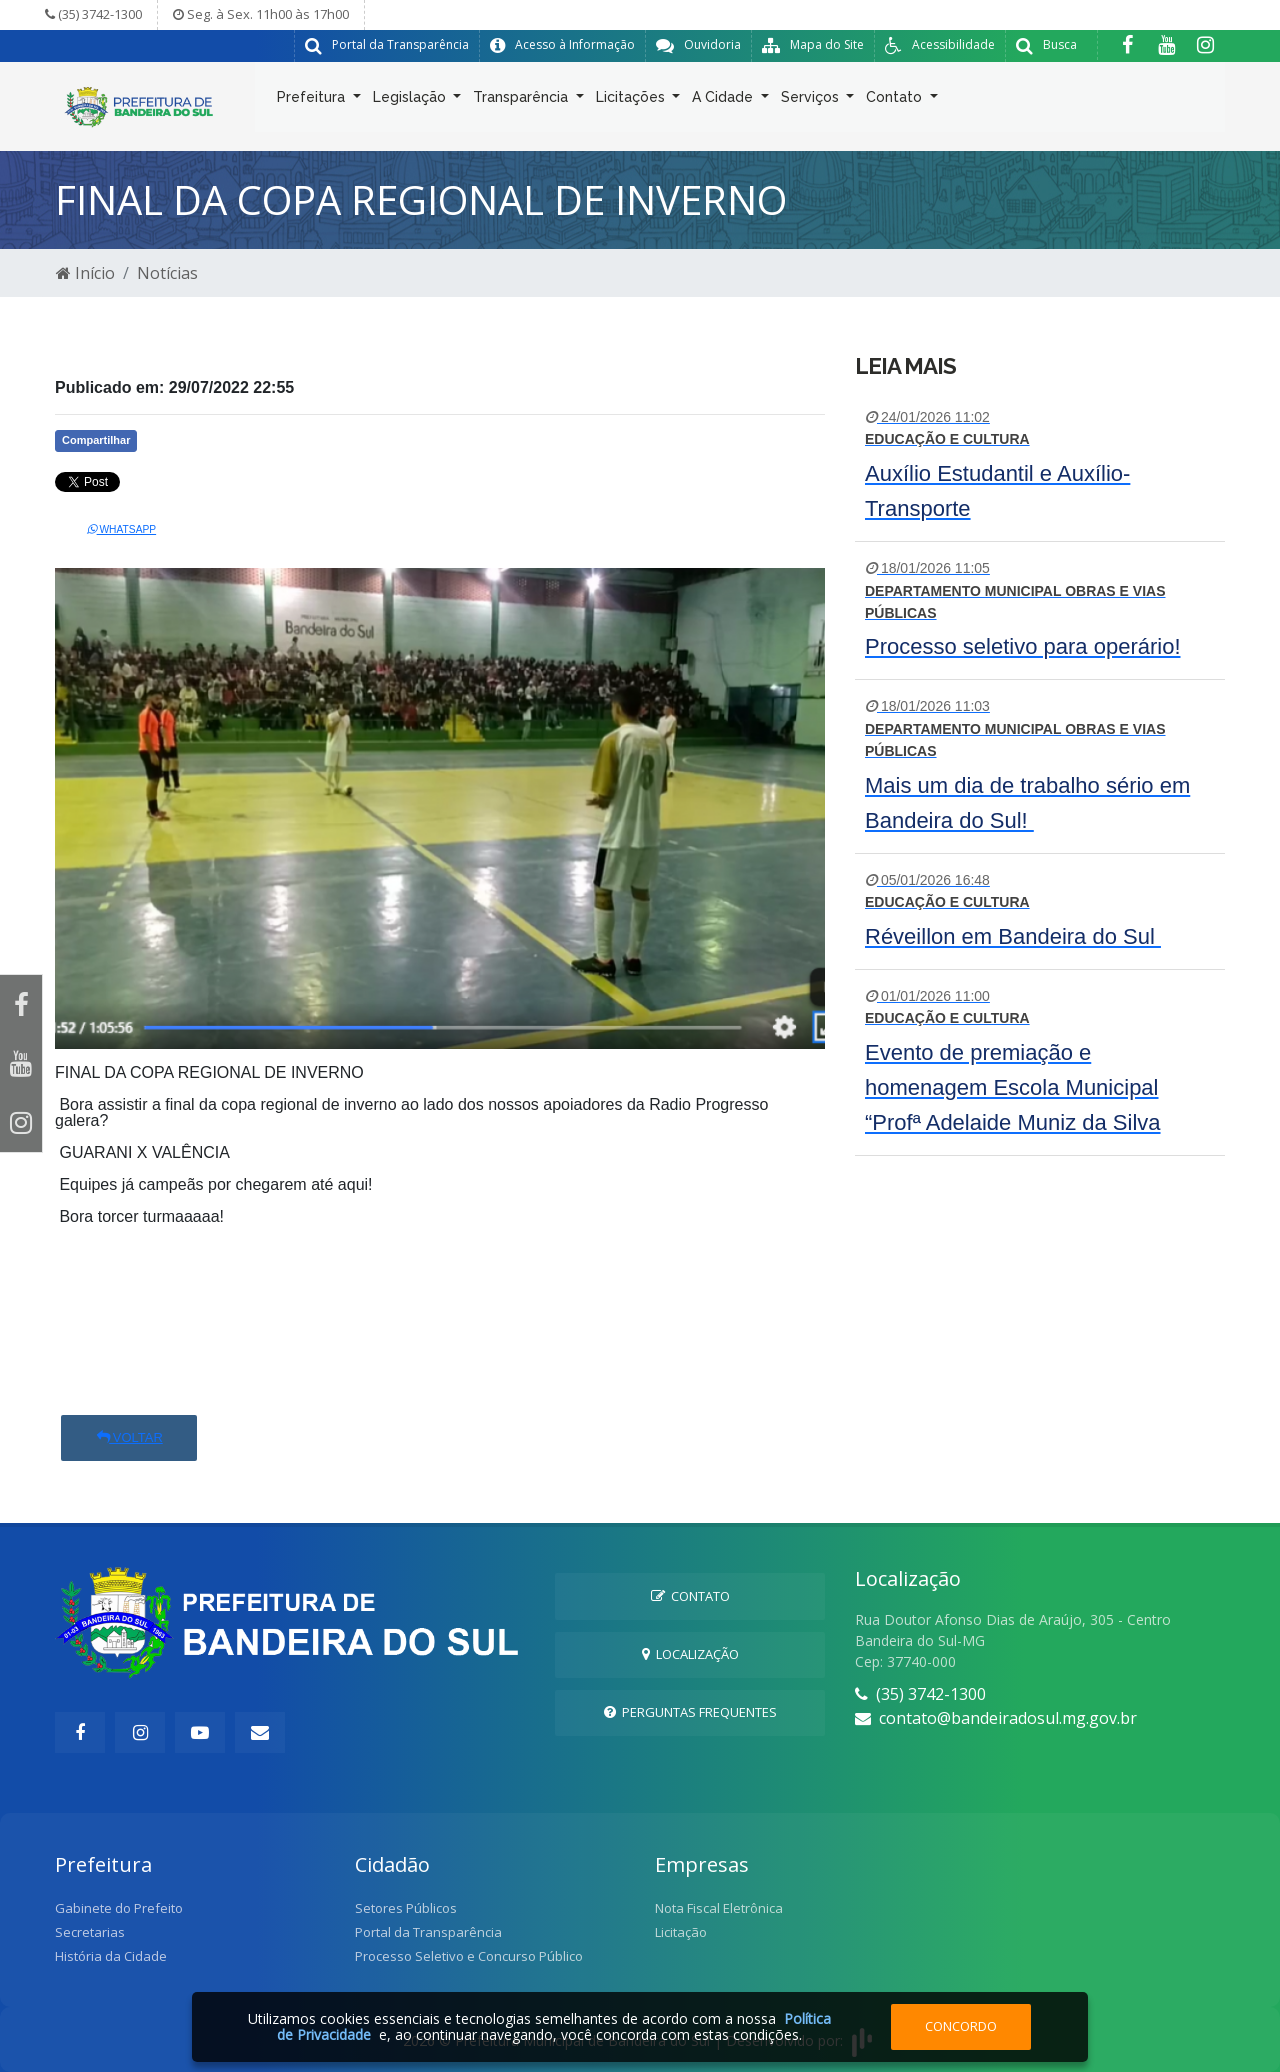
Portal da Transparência (428, 1932)
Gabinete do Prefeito (119, 1908)
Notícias (167, 273)
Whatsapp (122, 529)
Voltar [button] (129, 1437)
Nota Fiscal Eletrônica (719, 1908)
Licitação (681, 1932)
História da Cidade (111, 1956)
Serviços (812, 101)
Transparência (522, 101)
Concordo (961, 2026)
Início (85, 273)
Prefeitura (313, 101)
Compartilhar (96, 440)
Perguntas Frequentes (690, 1712)
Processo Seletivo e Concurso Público (469, 1956)
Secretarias (90, 1932)
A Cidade (724, 101)
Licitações (632, 101)
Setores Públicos (406, 1908)
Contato (896, 101)
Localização (690, 1654)
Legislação (411, 101)
